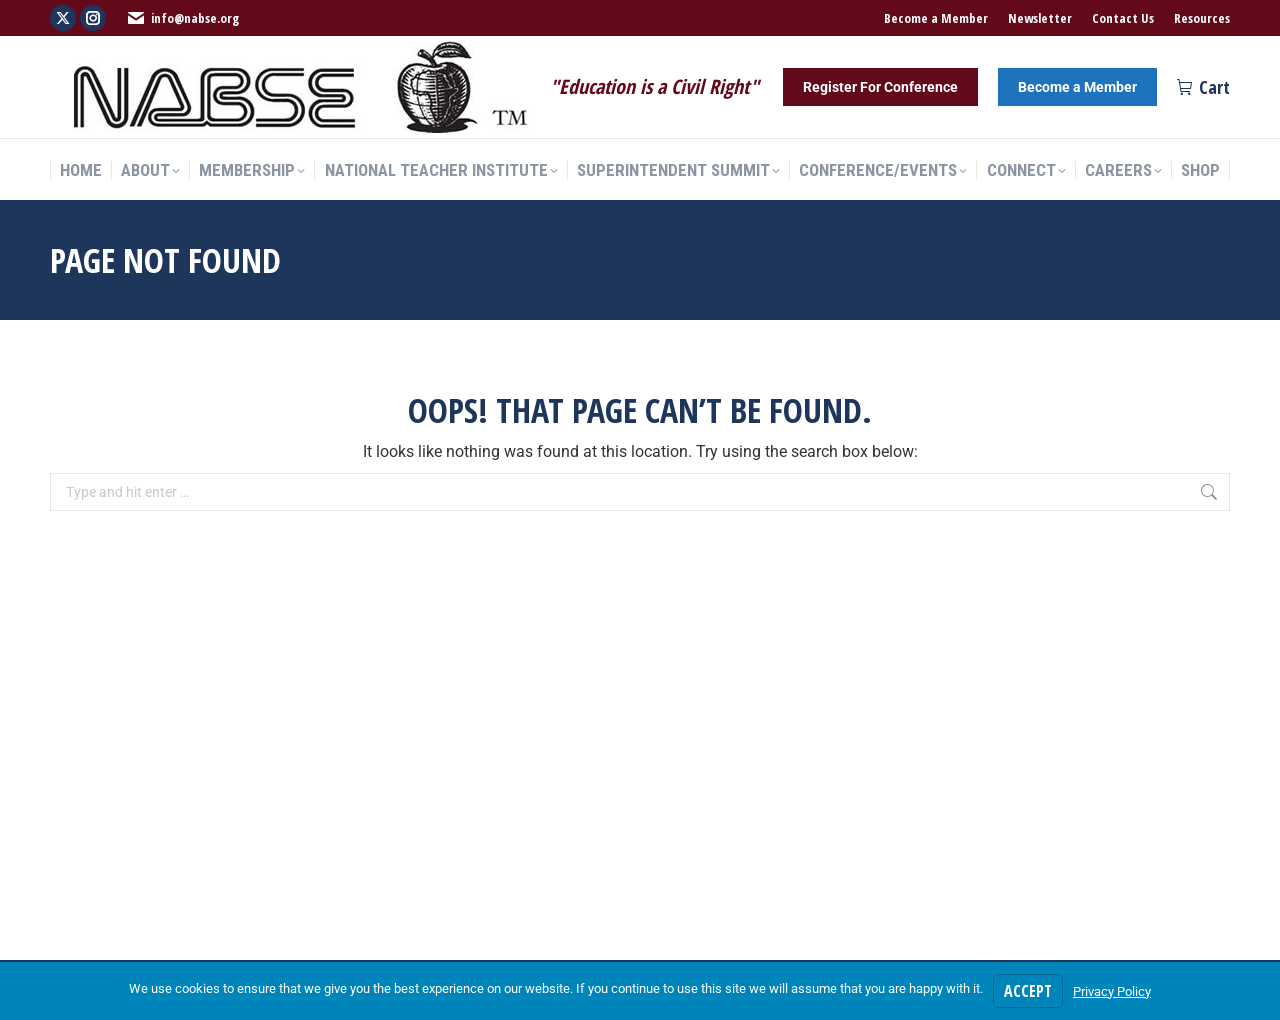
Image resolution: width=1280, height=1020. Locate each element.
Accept (1028, 991)
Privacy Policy (1112, 991)
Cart (1203, 87)
